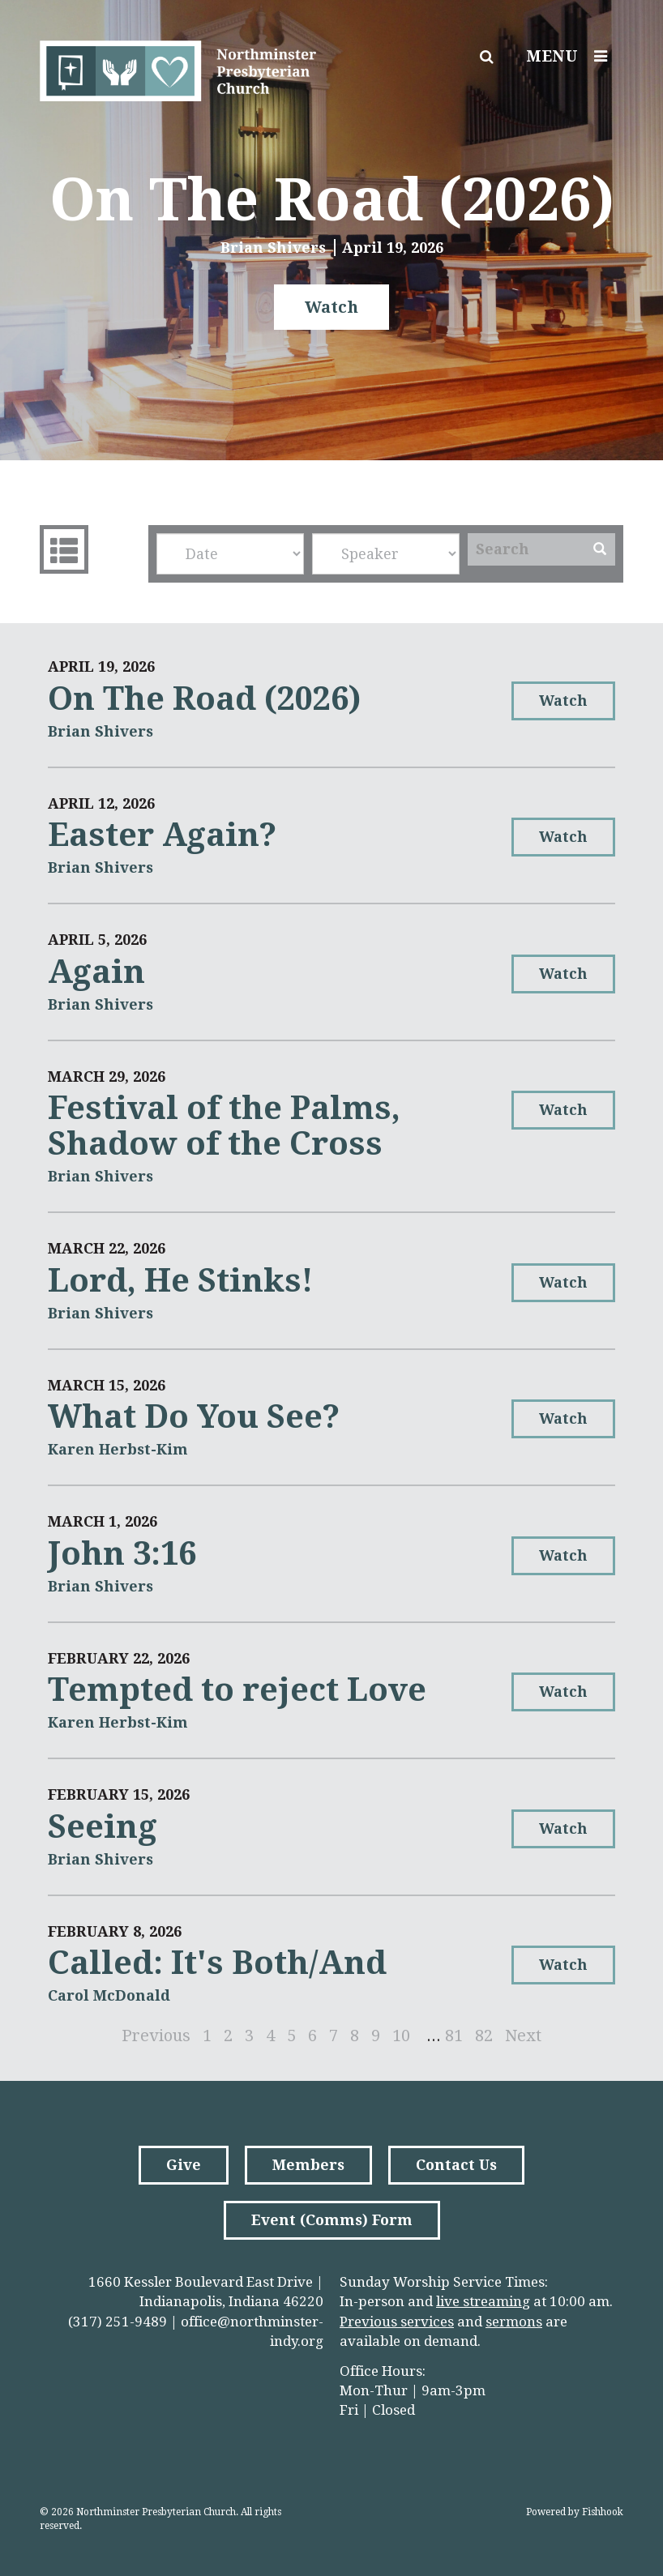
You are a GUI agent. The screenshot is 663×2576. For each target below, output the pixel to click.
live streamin (479, 2301)
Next (523, 2035)
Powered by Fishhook (574, 2512)
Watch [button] (331, 307)
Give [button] (183, 2164)
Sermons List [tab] (62, 549)
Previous (156, 2035)
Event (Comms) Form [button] (332, 2219)
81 (454, 2035)
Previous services (397, 2321)
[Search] (526, 549)
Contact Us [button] (456, 2164)
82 (484, 2035)
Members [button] (308, 2164)
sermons (513, 2321)
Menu (570, 56)
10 (401, 2035)
